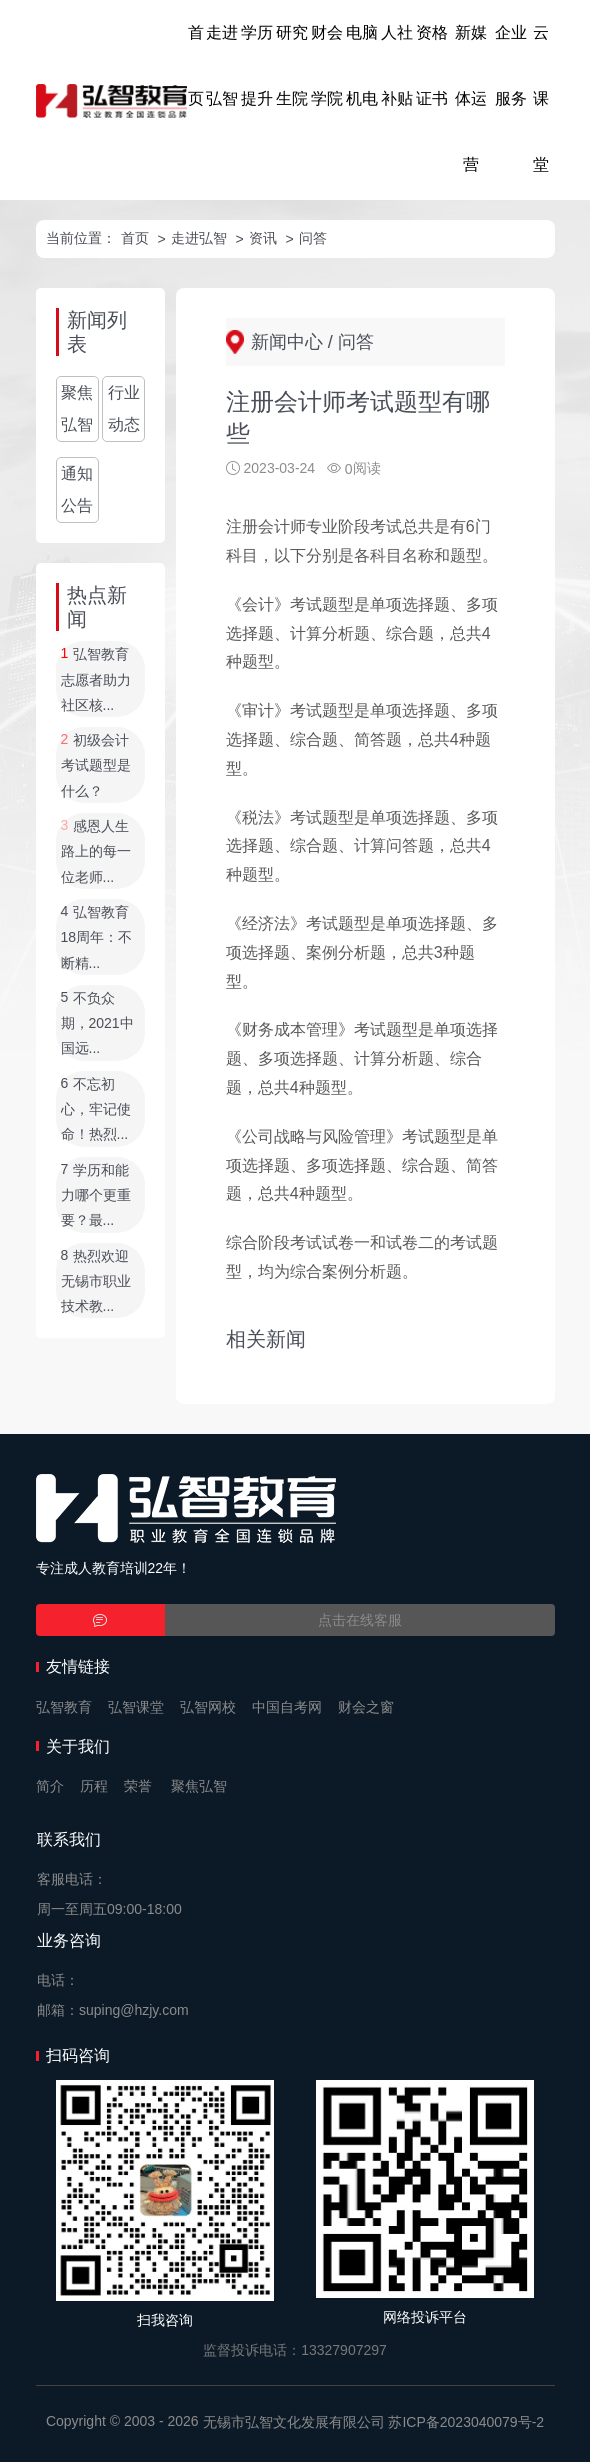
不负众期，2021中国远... (97, 1023)
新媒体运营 (471, 98)
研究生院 (292, 65)
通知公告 (77, 489)
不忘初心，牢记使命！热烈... (96, 1109)
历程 (94, 1786)
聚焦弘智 (77, 408)
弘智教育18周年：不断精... (97, 937)
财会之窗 (366, 1707)
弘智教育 (64, 1707)
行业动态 (124, 408)
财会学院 (327, 65)
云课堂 (541, 98)
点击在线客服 (360, 1620)
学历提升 (257, 65)
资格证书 (432, 65)
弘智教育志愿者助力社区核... (96, 680)
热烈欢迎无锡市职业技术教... (96, 1281)
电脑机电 (362, 65)
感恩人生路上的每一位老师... (96, 851)
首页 (196, 65)
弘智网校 (208, 1707)
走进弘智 (222, 65)
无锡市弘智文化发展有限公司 (294, 2422)
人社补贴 (397, 65)
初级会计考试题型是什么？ (96, 765)
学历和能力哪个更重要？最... (96, 1195)
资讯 (263, 238)
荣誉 (138, 1786)
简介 (50, 1786)
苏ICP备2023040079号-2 (466, 2422)
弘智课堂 (136, 1707)
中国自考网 (287, 1707)
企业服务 (511, 65)
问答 (313, 238)
